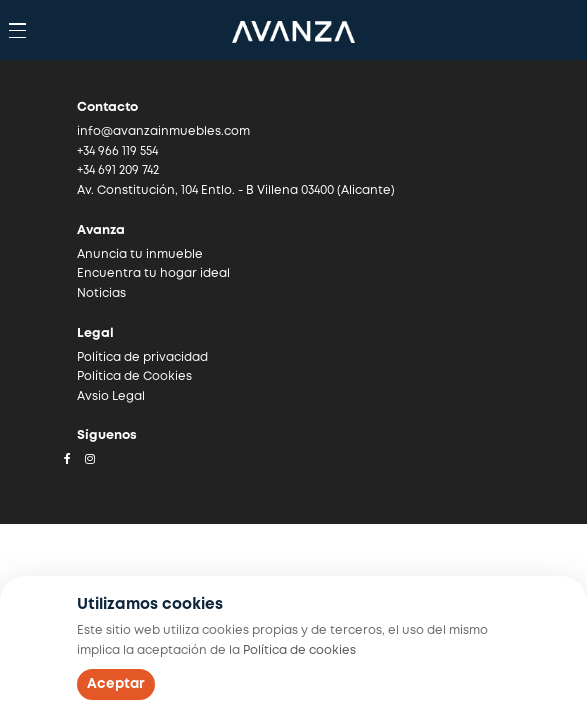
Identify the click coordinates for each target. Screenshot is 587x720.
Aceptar (116, 684)
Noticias (101, 293)
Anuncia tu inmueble (140, 254)
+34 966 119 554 (117, 151)
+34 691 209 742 (118, 170)
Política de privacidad (142, 357)
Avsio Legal (111, 396)
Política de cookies (299, 650)
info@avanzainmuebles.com (163, 131)
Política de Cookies (134, 376)
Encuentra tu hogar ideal (153, 273)
